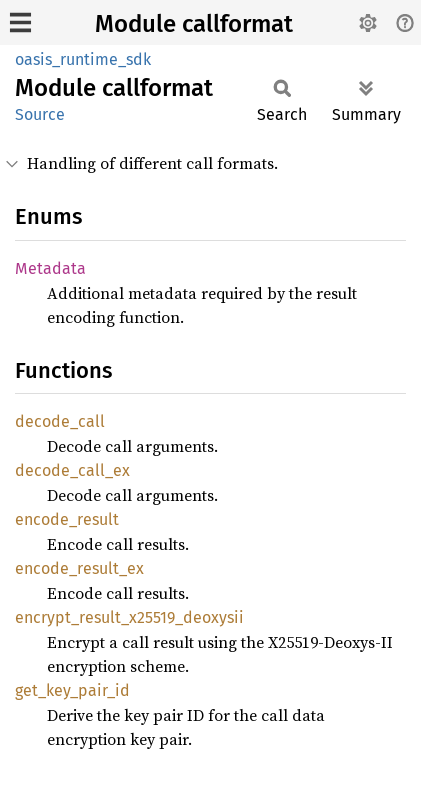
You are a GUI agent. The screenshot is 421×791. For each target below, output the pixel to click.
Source (40, 114)
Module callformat (194, 24)
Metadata (50, 268)
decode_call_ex (72, 470)
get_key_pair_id (72, 690)
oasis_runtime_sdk (83, 59)
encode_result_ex (79, 568)
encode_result (67, 519)
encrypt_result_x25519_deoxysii (129, 617)
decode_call (60, 421)
